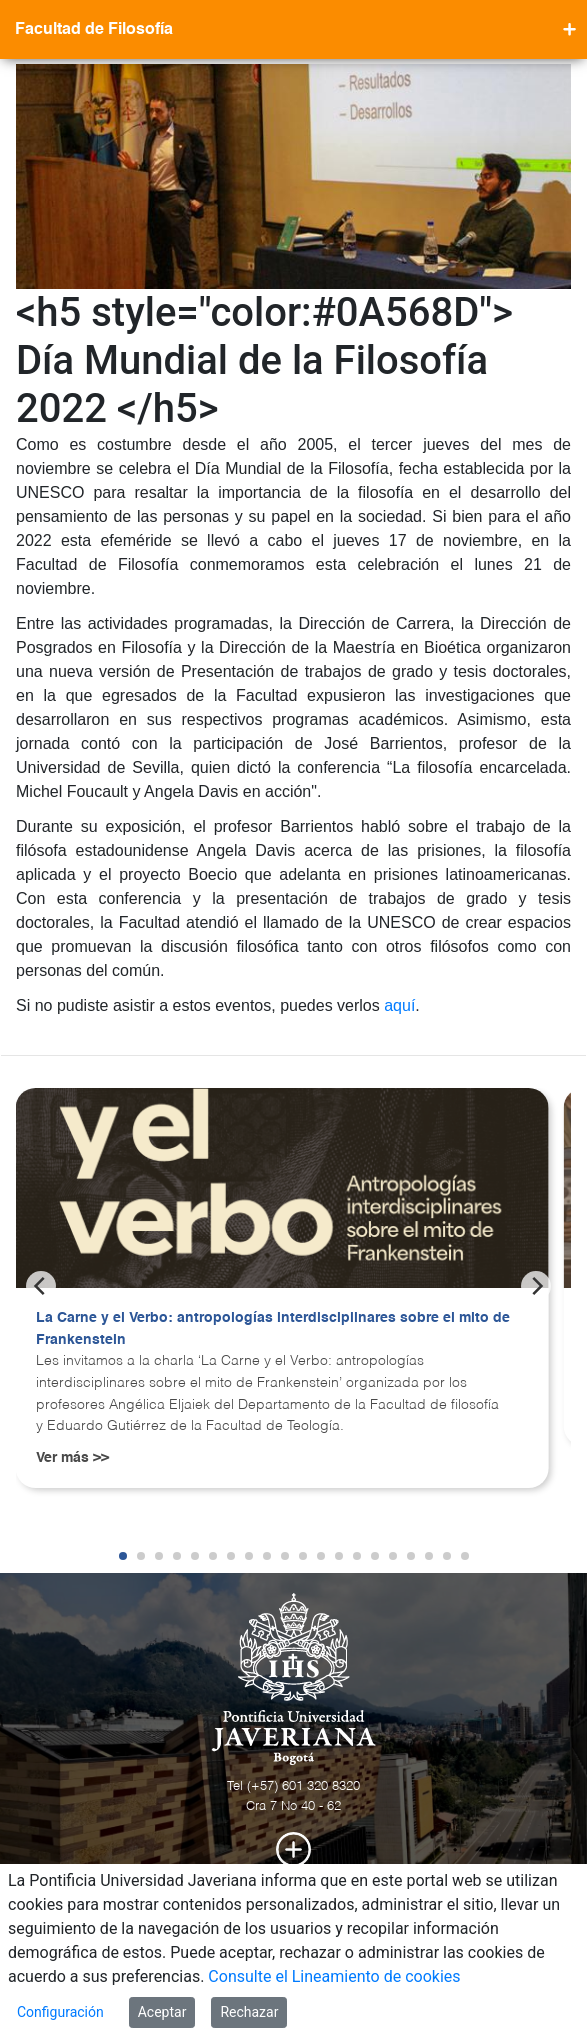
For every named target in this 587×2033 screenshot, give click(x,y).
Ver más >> (72, 1458)
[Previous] (41, 1286)
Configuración (60, 2012)
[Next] (536, 1286)
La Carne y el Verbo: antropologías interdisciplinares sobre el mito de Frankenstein (273, 1329)
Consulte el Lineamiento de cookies (334, 1976)
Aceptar (162, 2012)
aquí (399, 1005)
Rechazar (249, 2012)
